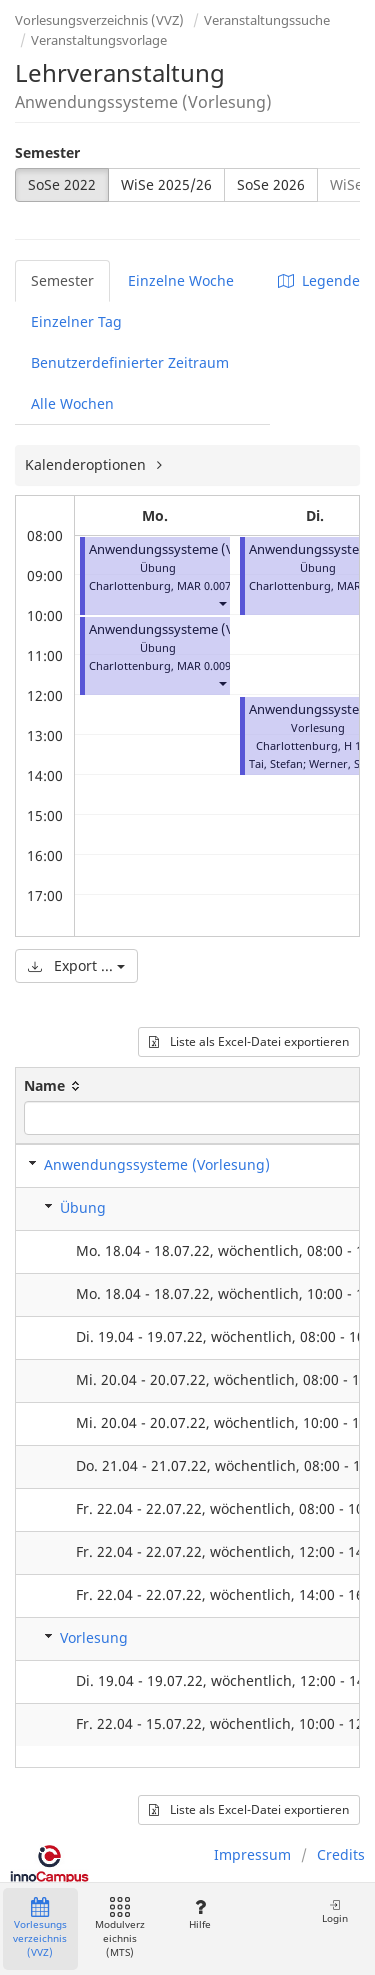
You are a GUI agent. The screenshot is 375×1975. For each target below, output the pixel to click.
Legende (319, 280)
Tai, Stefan (276, 763)
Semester (47, 152)
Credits (341, 1854)
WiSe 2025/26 (166, 184)
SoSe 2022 (62, 184)
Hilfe (199, 1914)
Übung (83, 1207)
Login (335, 1911)
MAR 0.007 (204, 585)
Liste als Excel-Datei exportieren (249, 1041)
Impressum (252, 1854)
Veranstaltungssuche (267, 20)
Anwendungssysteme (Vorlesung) (190, 549)
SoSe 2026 (271, 184)
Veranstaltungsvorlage (99, 40)
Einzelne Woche (181, 280)
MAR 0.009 (204, 665)
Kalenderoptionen (87, 464)
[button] (222, 603)
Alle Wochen (72, 403)
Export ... (76, 965)
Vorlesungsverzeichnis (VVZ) (99, 20)
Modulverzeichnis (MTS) (120, 1928)
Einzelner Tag (76, 321)
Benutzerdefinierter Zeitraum (130, 362)
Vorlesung (94, 1637)
